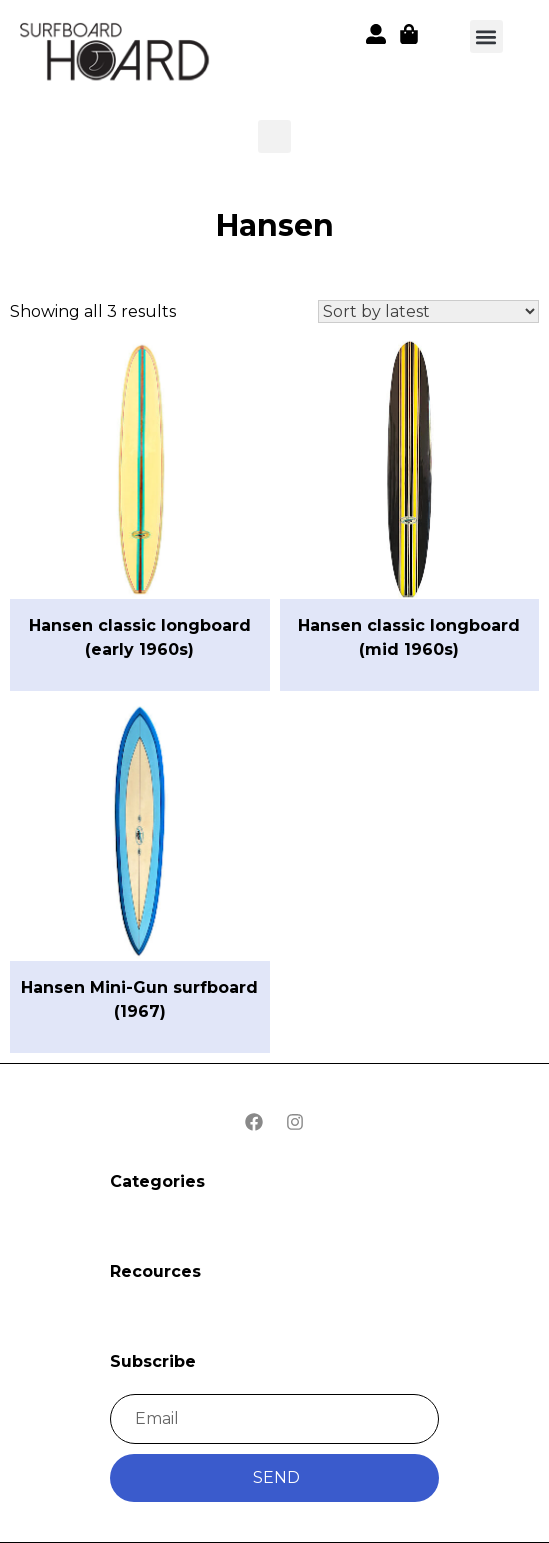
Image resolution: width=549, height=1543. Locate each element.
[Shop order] (428, 311)
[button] (116, 55)
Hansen (275, 225)
